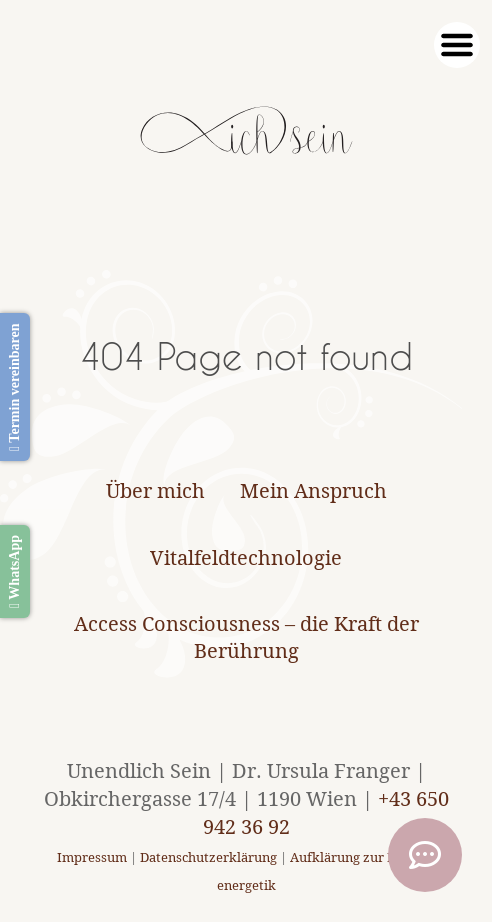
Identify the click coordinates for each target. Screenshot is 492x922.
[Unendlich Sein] (246, 144)
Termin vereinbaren (14, 387)
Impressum (92, 857)
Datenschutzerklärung (208, 857)
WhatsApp (14, 571)
